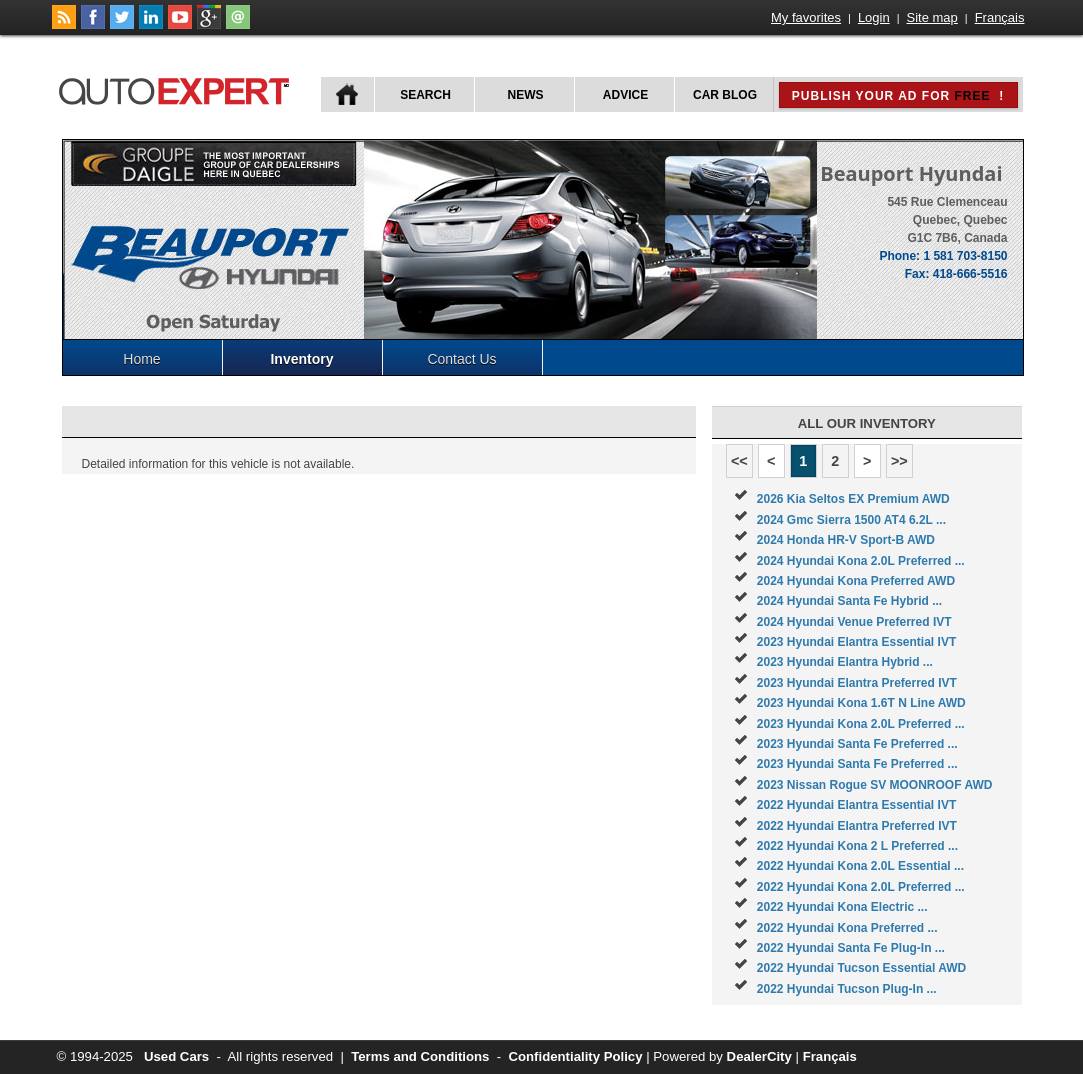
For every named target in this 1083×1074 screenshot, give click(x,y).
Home (141, 359)
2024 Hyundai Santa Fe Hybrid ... (849, 601)
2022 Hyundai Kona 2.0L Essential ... (860, 866)
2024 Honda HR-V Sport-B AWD (846, 540)
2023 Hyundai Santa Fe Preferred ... (857, 744)
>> (899, 461)
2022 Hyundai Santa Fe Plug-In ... (851, 948)
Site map (932, 17)
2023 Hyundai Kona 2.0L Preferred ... (861, 724)
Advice (625, 95)
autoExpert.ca (178, 88)
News (526, 95)
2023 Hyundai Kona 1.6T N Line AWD (861, 703)
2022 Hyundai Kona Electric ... (842, 907)
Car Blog (725, 95)
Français (1000, 17)
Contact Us (461, 359)
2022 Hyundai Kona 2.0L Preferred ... (861, 887)
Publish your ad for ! (898, 96)
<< (739, 461)
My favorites (806, 17)
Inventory (301, 359)
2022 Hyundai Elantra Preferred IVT (857, 826)
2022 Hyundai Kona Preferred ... (847, 928)
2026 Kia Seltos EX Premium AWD (853, 499)
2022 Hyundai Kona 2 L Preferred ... (857, 846)
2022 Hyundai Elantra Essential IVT (856, 805)
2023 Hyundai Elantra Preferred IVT (857, 683)
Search (425, 95)
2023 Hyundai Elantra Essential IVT (856, 642)
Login (874, 17)
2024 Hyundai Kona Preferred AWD (856, 581)
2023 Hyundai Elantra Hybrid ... (845, 662)
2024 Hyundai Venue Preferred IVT (854, 622)
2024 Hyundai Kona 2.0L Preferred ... (861, 561)
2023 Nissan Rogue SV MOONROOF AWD (875, 785)
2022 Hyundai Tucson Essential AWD (861, 968)
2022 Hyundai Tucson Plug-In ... (847, 989)
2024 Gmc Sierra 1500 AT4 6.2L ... (851, 520)
